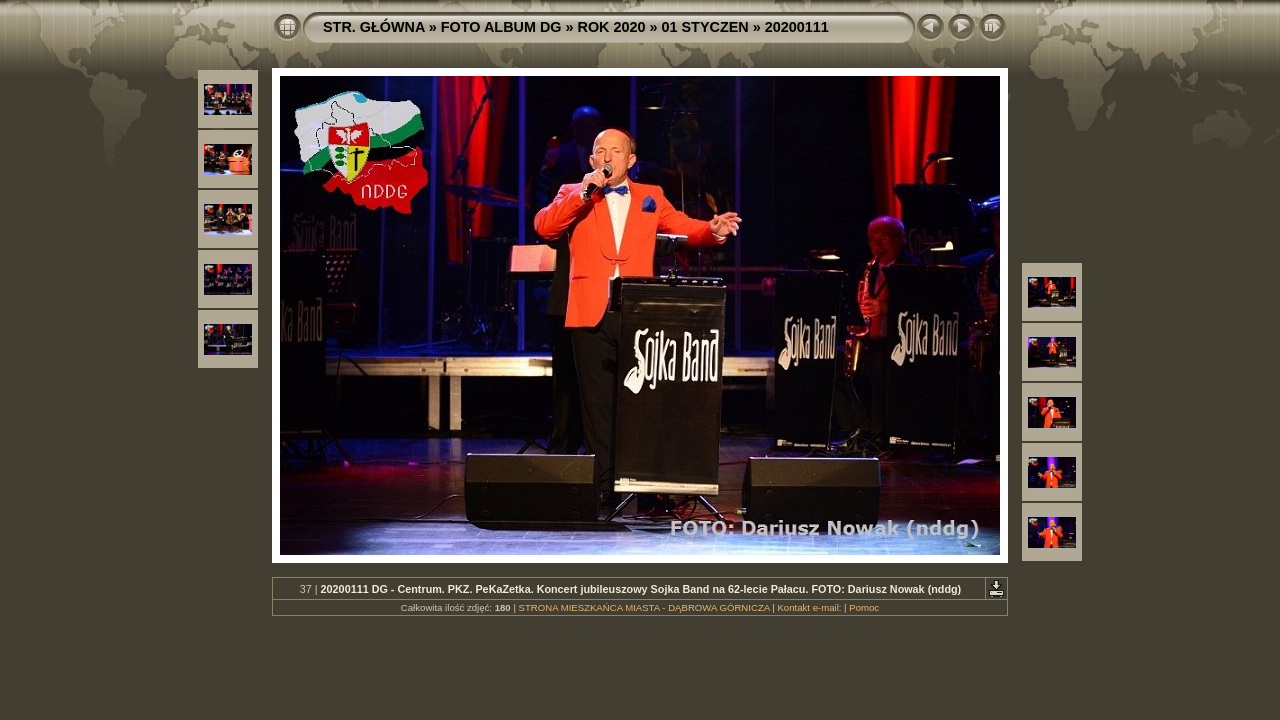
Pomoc (864, 607)
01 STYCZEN (705, 27)
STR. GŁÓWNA (374, 27)
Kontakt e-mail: (809, 607)
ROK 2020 (612, 27)
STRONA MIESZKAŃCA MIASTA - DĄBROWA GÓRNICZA (644, 607)
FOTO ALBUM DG (501, 27)
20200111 (797, 27)
